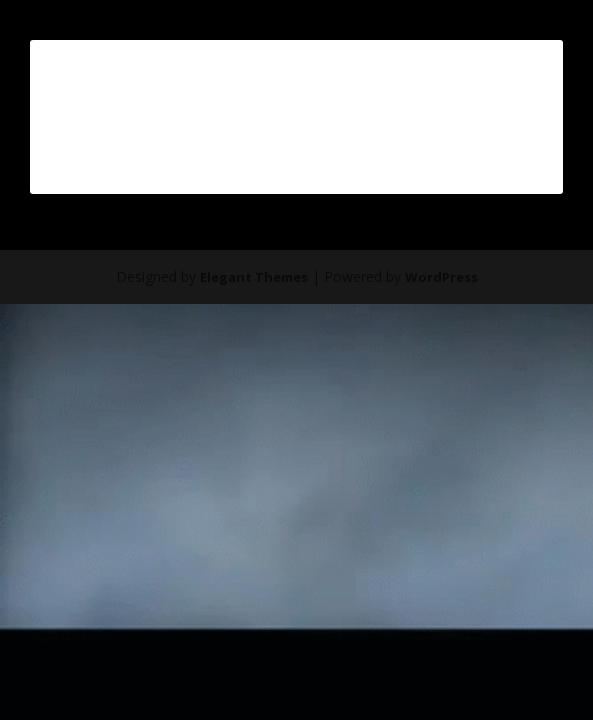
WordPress (441, 277)
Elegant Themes (254, 277)
